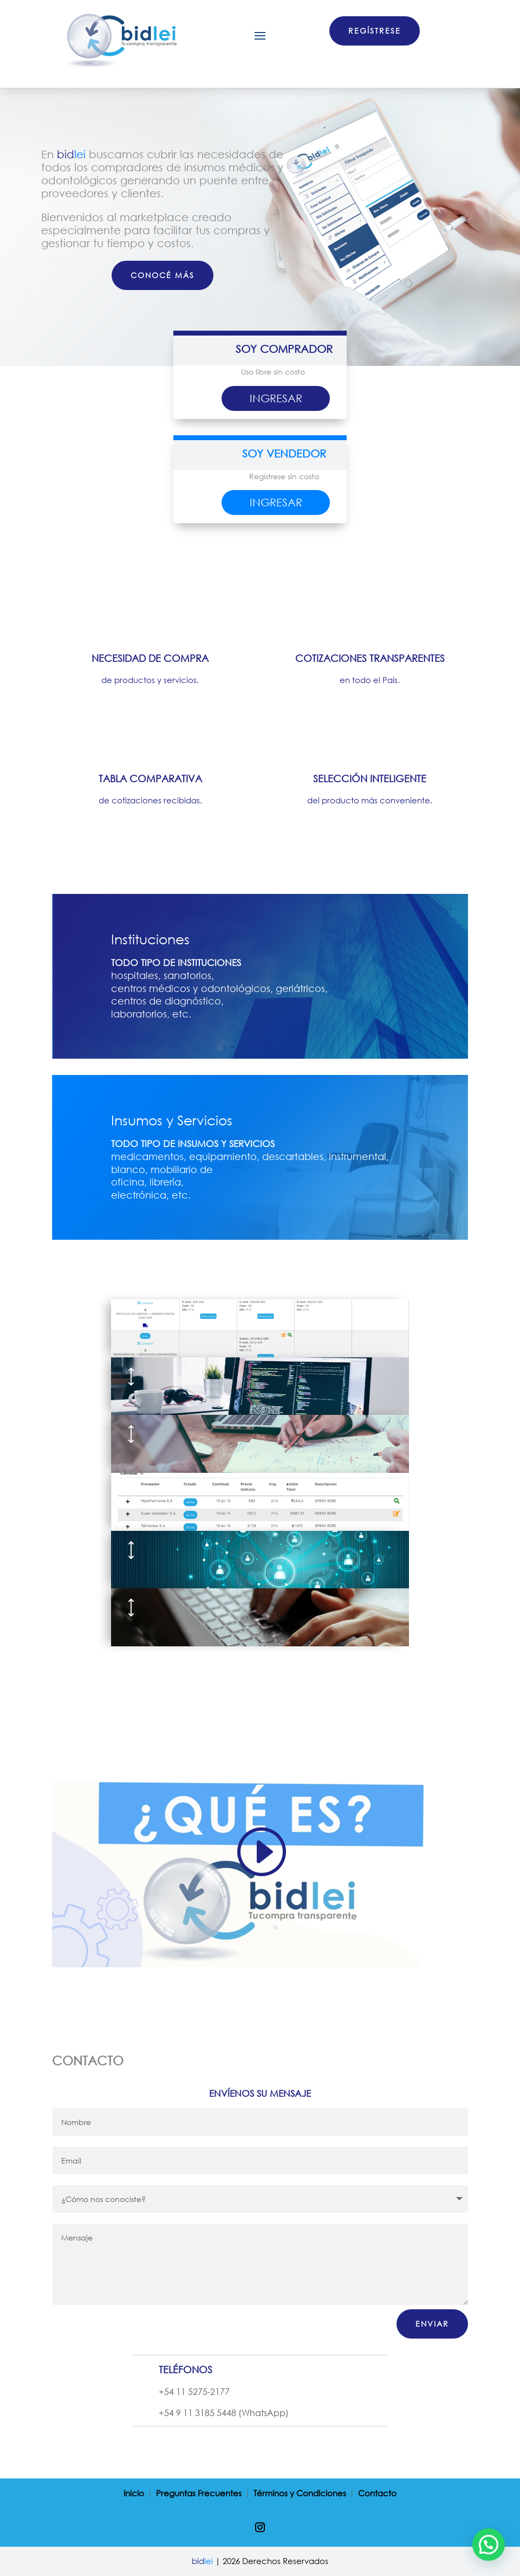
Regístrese (374, 30)
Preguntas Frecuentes (199, 2493)
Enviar (432, 2324)
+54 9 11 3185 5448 (197, 2412)
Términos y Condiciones (299, 2493)
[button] (488, 2544)
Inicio (133, 2493)
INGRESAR (276, 398)
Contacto (377, 2493)
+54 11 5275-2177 (194, 2391)
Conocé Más (162, 275)
